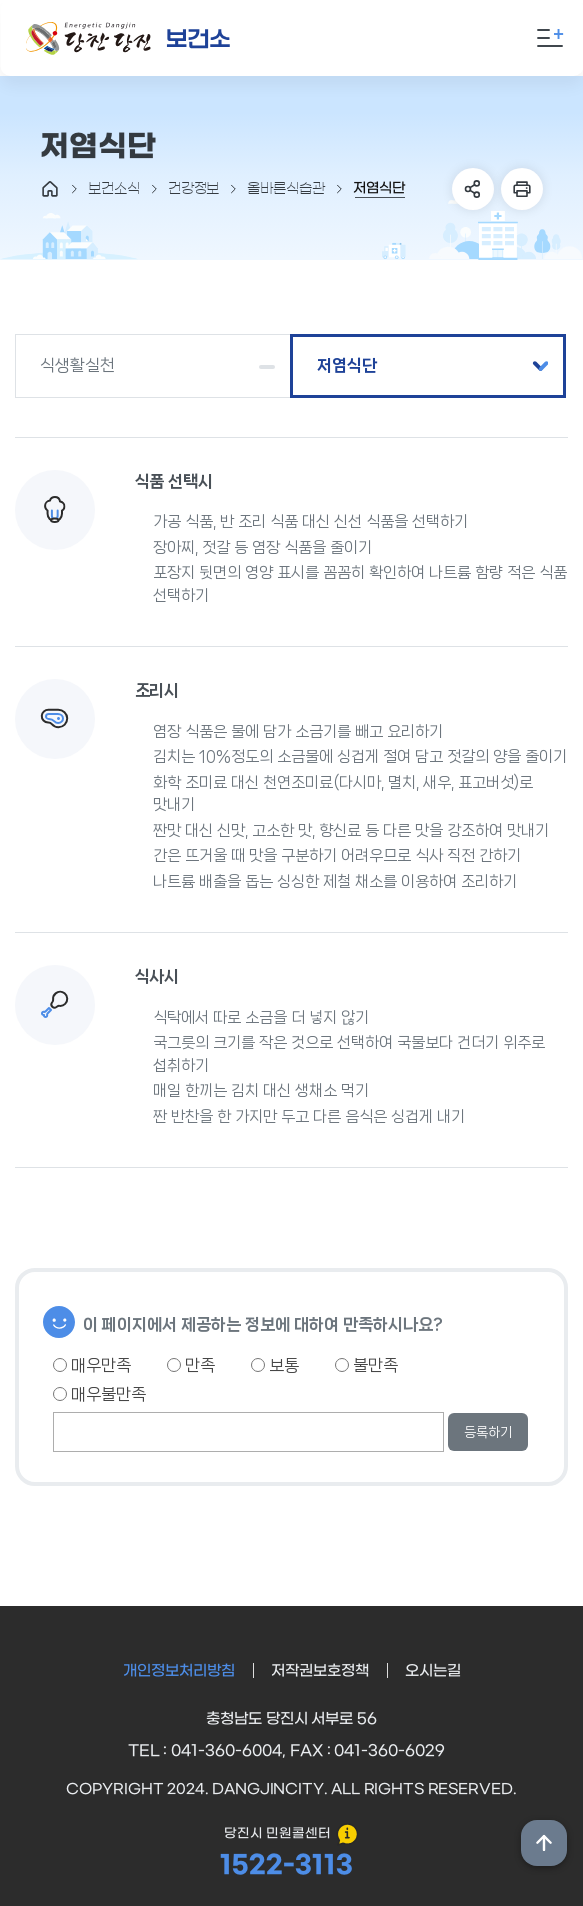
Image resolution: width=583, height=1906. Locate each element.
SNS (473, 189)
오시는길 (433, 1671)
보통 (275, 1365)
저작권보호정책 (320, 1671)
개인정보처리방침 (179, 1671)
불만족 (366, 1365)
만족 (191, 1365)
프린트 (522, 189)
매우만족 (92, 1365)
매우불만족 (99, 1394)
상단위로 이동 (544, 1843)
